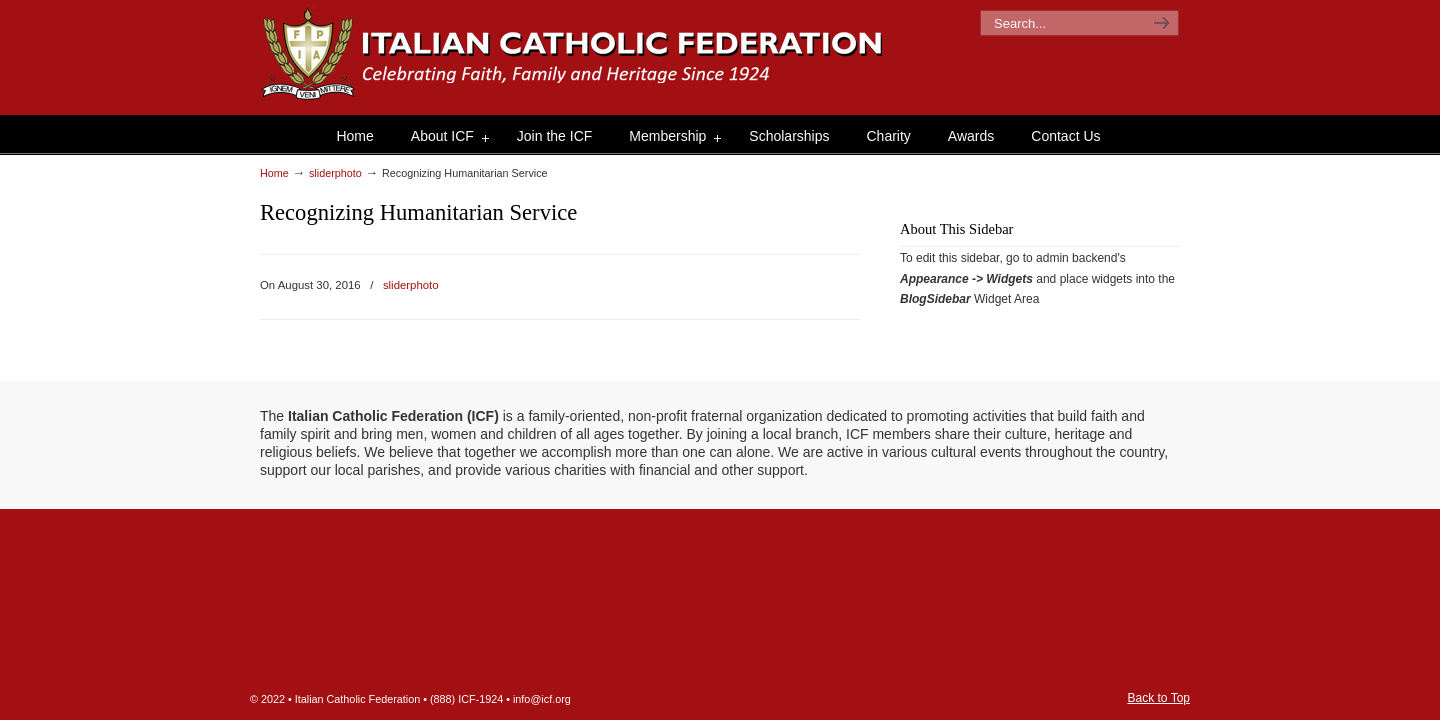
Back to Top (1159, 698)
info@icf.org (542, 699)
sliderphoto (335, 173)
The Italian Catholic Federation (573, 54)
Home (274, 173)
